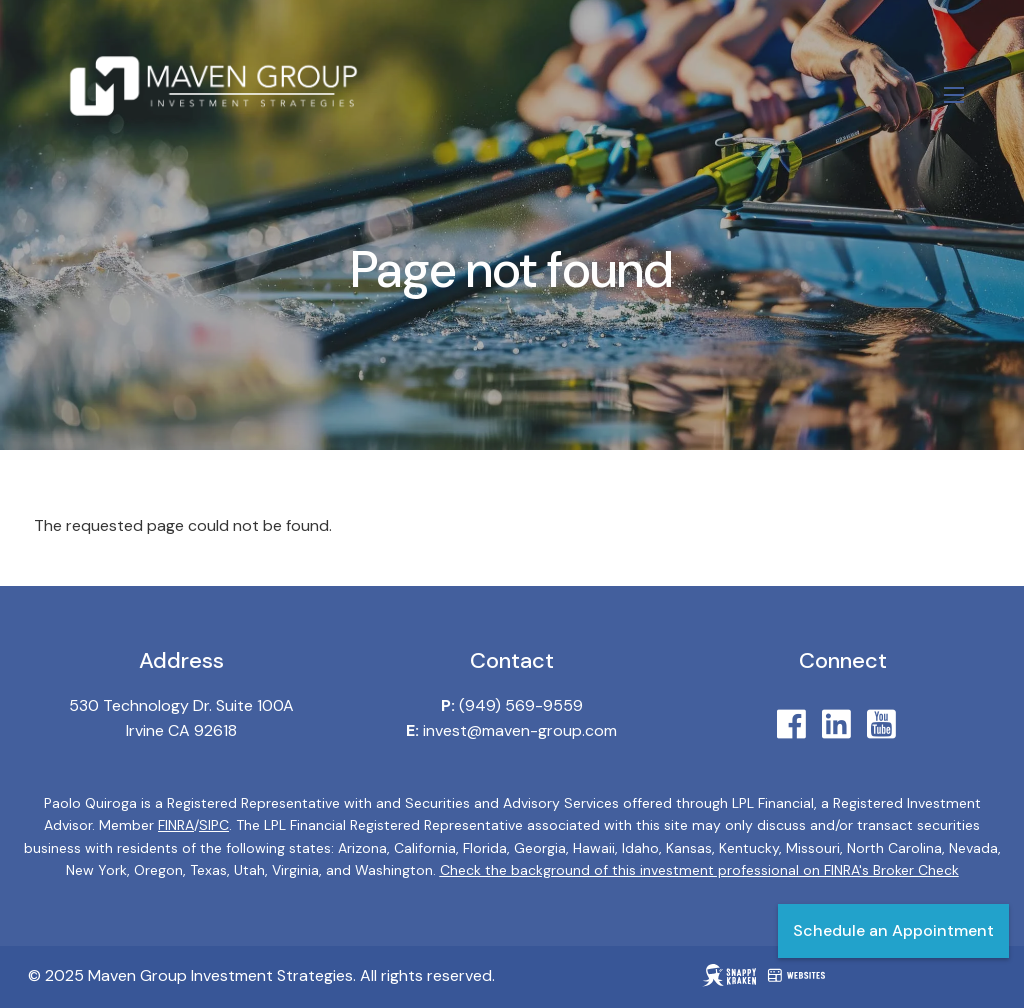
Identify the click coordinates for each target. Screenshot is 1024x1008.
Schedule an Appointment (893, 930)
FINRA (176, 826)
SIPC (214, 826)
